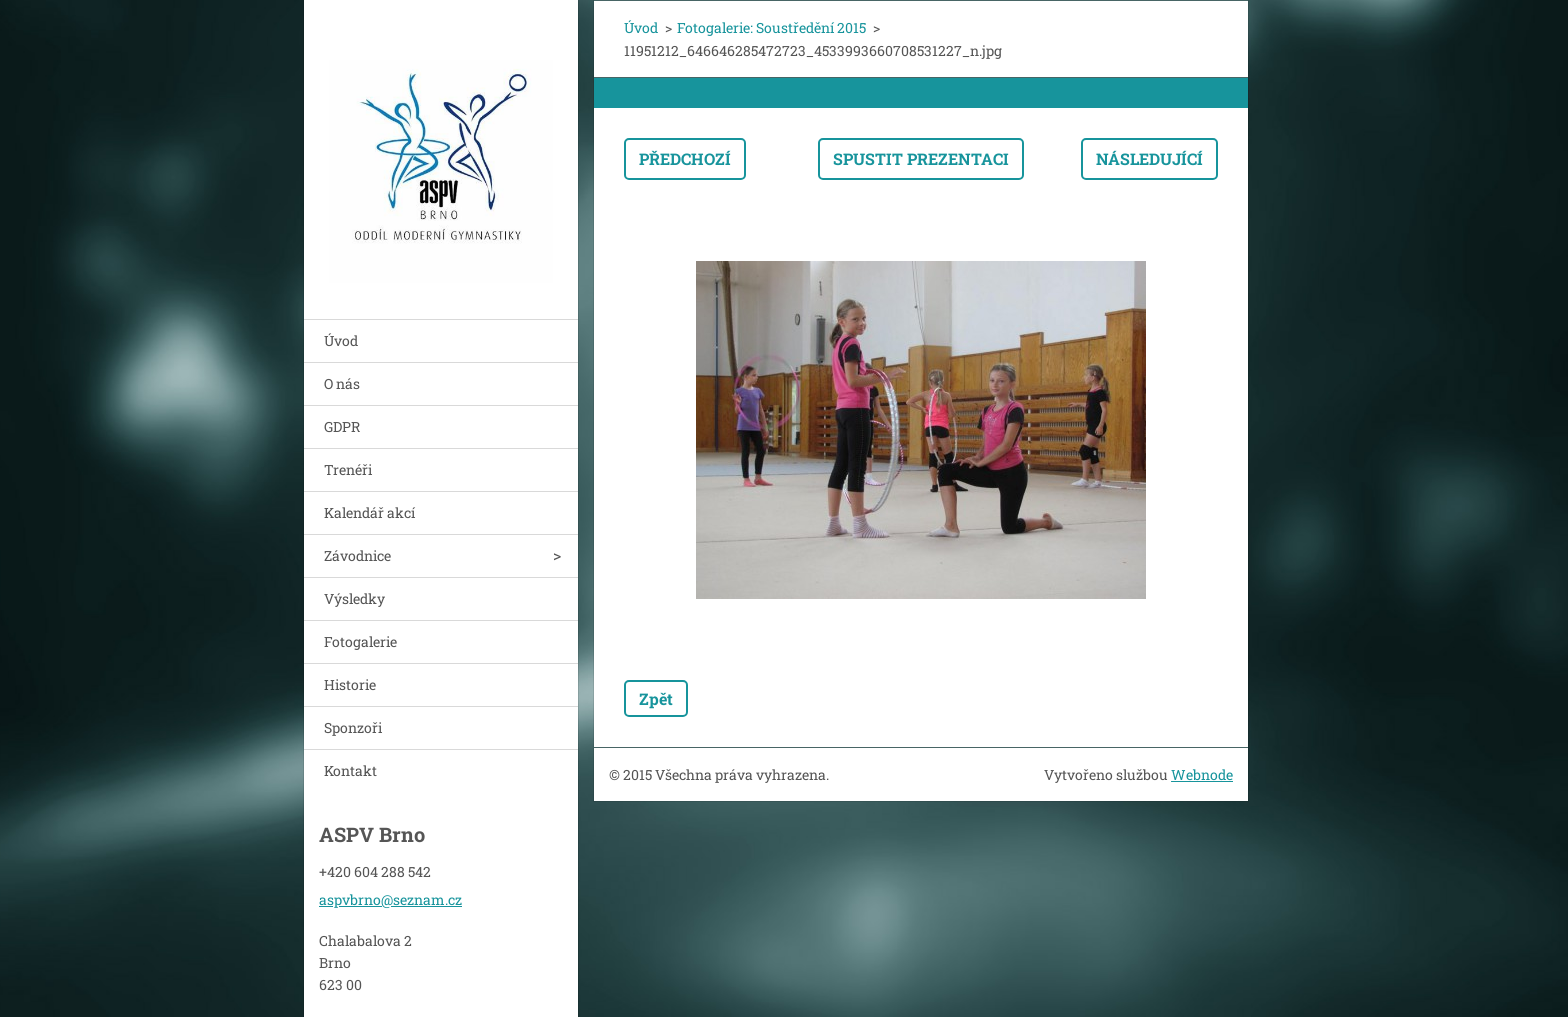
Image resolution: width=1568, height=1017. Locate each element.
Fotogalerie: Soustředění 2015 (771, 27)
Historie (350, 684)
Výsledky (354, 598)
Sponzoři (353, 727)
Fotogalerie (360, 641)
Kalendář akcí (369, 512)
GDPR (342, 426)
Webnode (1202, 774)
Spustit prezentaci (921, 158)
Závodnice (357, 555)
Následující (1149, 158)
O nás (342, 383)
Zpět (656, 698)
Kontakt (350, 770)
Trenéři (348, 469)
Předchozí (685, 158)
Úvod (341, 340)
